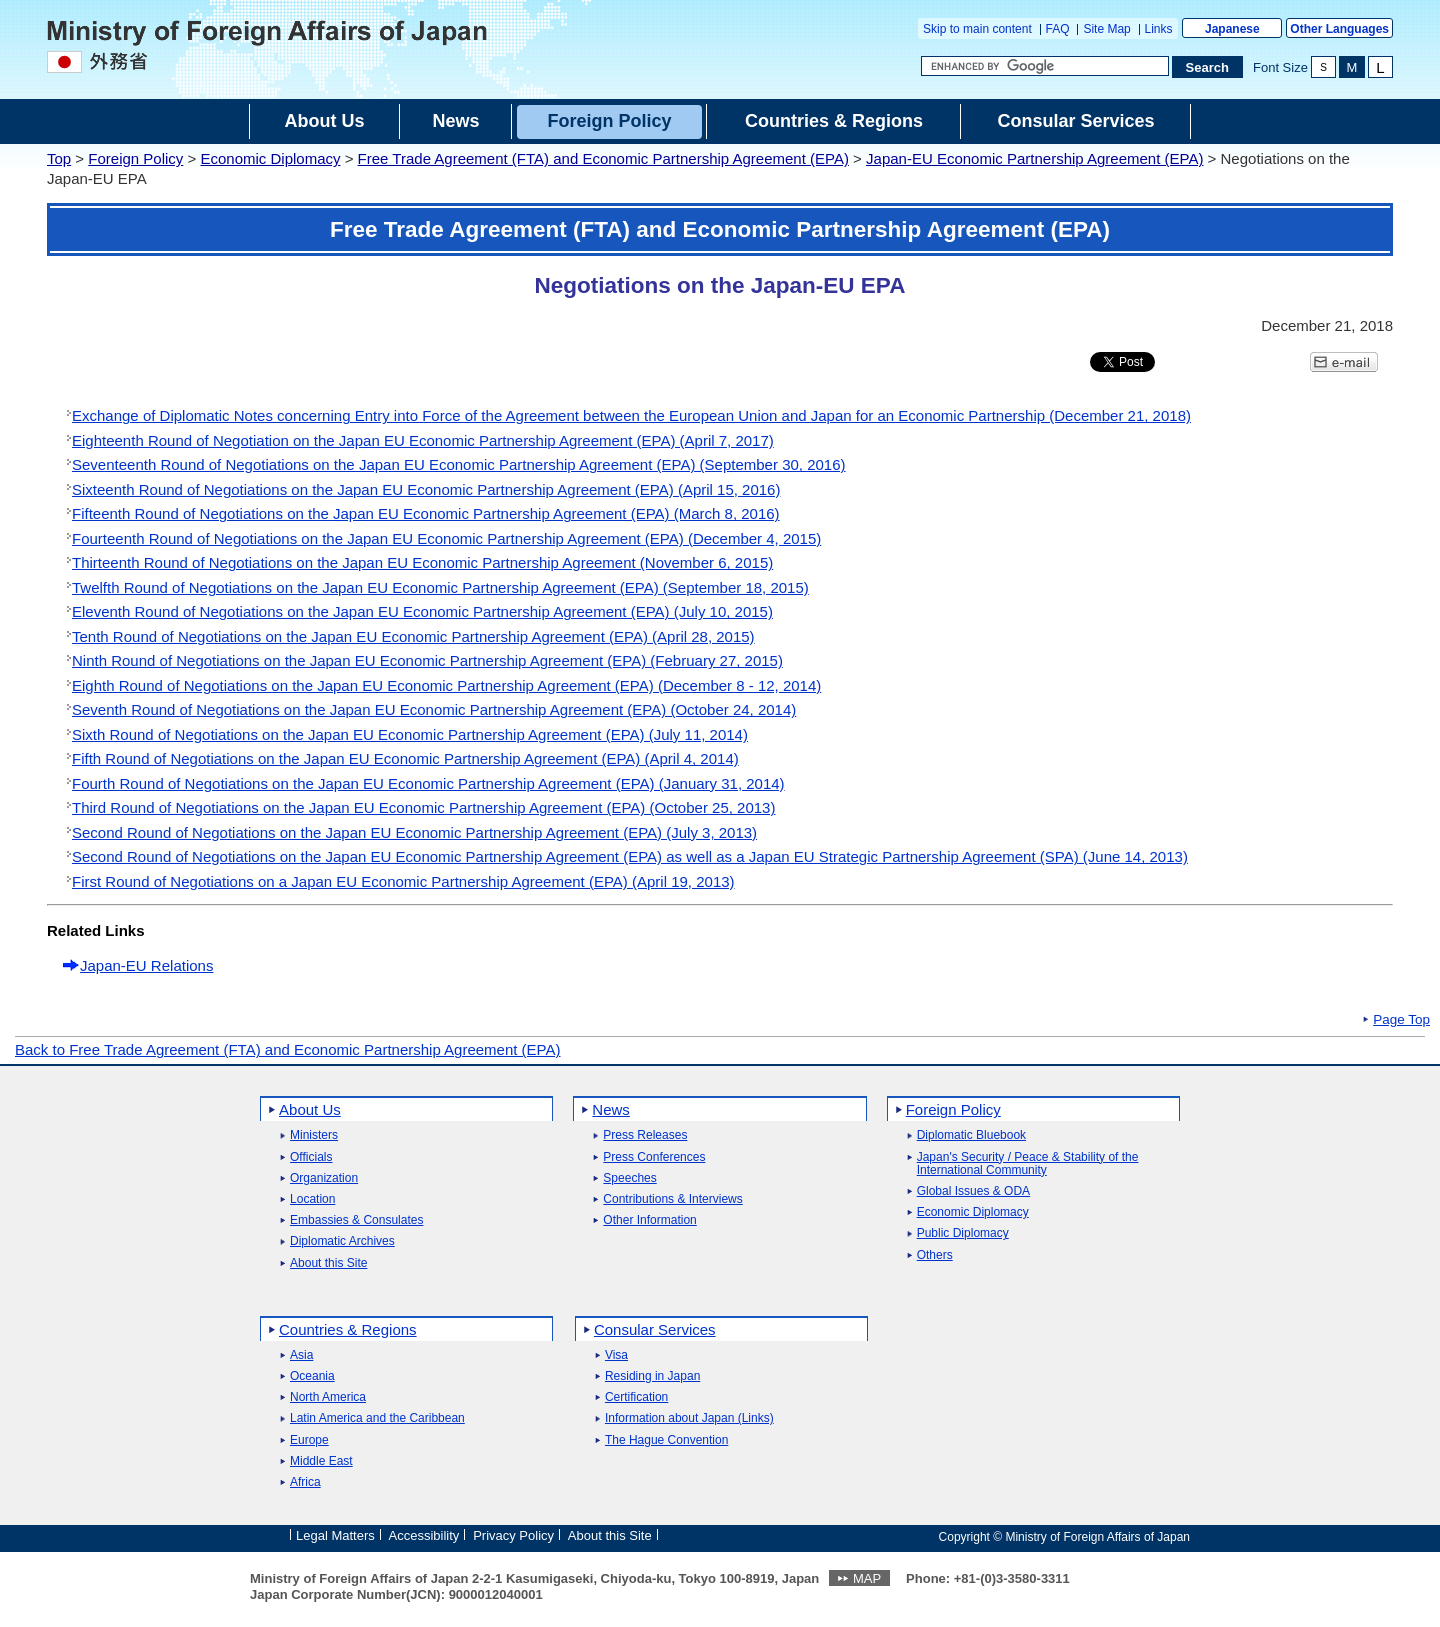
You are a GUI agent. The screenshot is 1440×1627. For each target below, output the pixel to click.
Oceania (312, 1376)
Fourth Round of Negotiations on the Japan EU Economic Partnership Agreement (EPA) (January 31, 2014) (428, 783)
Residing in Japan (652, 1376)
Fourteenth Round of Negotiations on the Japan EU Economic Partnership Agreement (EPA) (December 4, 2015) (446, 538)
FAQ (1058, 29)
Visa (616, 1355)
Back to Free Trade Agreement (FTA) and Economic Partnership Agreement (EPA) (288, 1049)
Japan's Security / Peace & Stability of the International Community (1028, 1164)
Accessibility (424, 1535)
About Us (310, 1109)
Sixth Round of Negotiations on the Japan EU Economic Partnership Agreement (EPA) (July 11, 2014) (410, 734)
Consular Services (655, 1329)
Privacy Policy (513, 1535)
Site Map (1106, 29)
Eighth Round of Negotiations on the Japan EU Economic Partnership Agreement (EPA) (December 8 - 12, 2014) (446, 685)
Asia (301, 1355)
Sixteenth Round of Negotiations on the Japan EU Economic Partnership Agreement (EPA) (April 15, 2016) (426, 489)
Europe (309, 1440)
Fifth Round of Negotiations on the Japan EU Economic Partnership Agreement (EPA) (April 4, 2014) (405, 758)
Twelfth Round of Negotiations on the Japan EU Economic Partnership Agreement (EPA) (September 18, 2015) (440, 587)
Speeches (629, 1178)
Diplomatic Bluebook (971, 1135)
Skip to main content (977, 29)
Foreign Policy (135, 158)
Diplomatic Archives (342, 1241)
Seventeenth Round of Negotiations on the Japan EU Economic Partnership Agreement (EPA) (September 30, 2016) (459, 464)
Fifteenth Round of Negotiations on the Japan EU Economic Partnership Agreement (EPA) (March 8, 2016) (426, 513)
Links (1159, 29)
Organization (324, 1178)
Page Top (1401, 1020)
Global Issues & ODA (973, 1191)
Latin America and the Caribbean (377, 1418)
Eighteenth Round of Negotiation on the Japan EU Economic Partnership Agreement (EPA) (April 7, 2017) (423, 440)
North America (328, 1397)
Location (312, 1199)
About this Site (328, 1263)
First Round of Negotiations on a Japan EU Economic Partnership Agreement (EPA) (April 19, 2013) (403, 881)
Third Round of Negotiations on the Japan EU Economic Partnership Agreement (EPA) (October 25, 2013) (423, 807)
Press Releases (645, 1135)
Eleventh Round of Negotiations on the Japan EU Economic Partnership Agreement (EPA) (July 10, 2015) (422, 611)
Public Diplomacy (963, 1233)
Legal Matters (335, 1535)
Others (935, 1255)
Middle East (321, 1461)
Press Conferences (654, 1157)
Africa (305, 1482)
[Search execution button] (1208, 67)
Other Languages (1339, 29)
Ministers (314, 1135)
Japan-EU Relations (146, 965)
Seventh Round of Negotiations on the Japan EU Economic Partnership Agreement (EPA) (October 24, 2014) (434, 709)
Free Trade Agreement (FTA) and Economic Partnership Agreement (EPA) (603, 158)
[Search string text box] (1045, 66)
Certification (636, 1397)
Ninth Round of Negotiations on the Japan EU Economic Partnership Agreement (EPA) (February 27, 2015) (427, 660)
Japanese (1232, 29)
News (611, 1109)
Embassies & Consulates (356, 1220)
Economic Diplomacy (270, 158)
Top (59, 158)
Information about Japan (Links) (689, 1418)
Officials (311, 1157)
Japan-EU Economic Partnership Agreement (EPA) (1034, 158)
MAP (867, 1578)
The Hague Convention (666, 1440)
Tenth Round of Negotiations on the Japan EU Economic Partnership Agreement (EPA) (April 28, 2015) (413, 636)
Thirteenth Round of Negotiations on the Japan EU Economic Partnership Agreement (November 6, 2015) (422, 562)
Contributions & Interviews (672, 1199)
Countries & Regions (348, 1329)
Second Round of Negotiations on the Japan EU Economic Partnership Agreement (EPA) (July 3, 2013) (414, 832)
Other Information (649, 1220)
